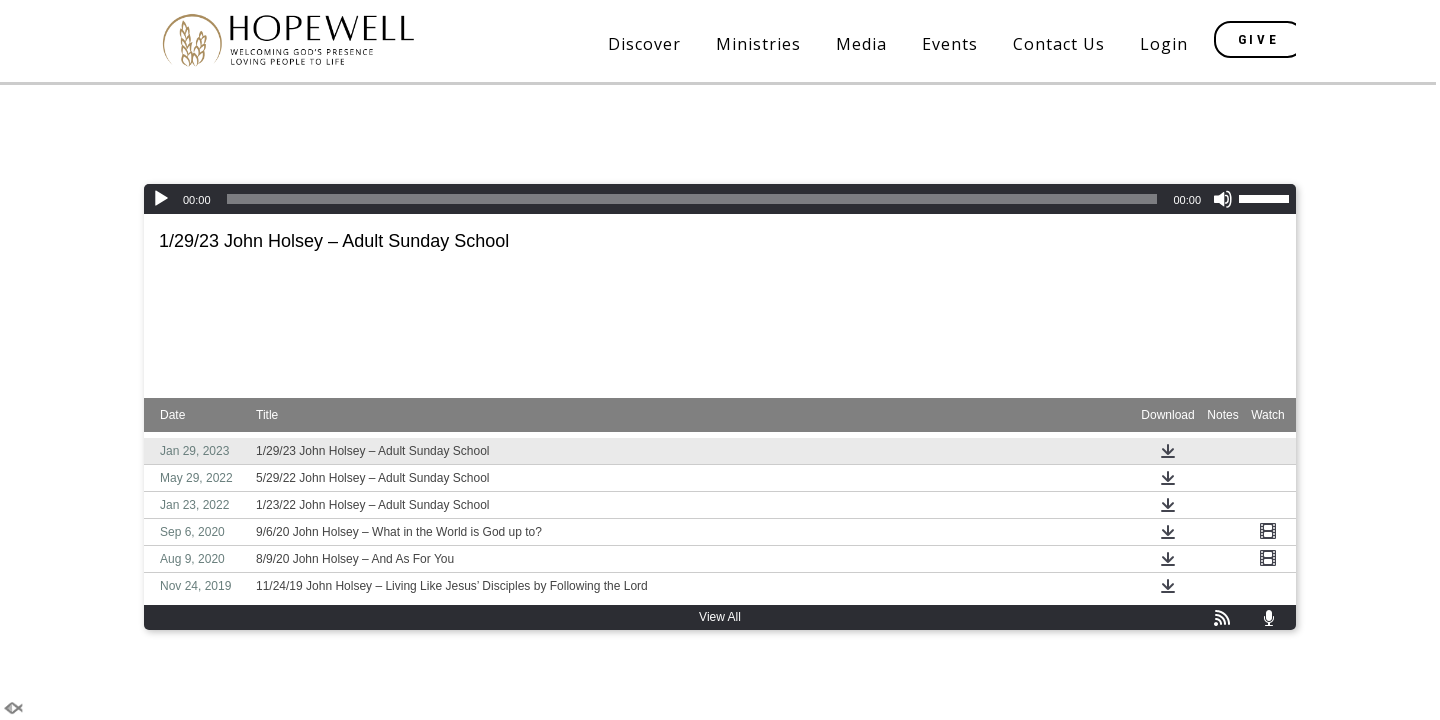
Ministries (758, 44)
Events (950, 44)
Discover (644, 44)
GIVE (1259, 39)
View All (720, 617)
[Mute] (1223, 199)
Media (861, 44)
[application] (720, 199)
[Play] (161, 199)
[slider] (692, 199)
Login (1164, 44)
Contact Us (1059, 44)
